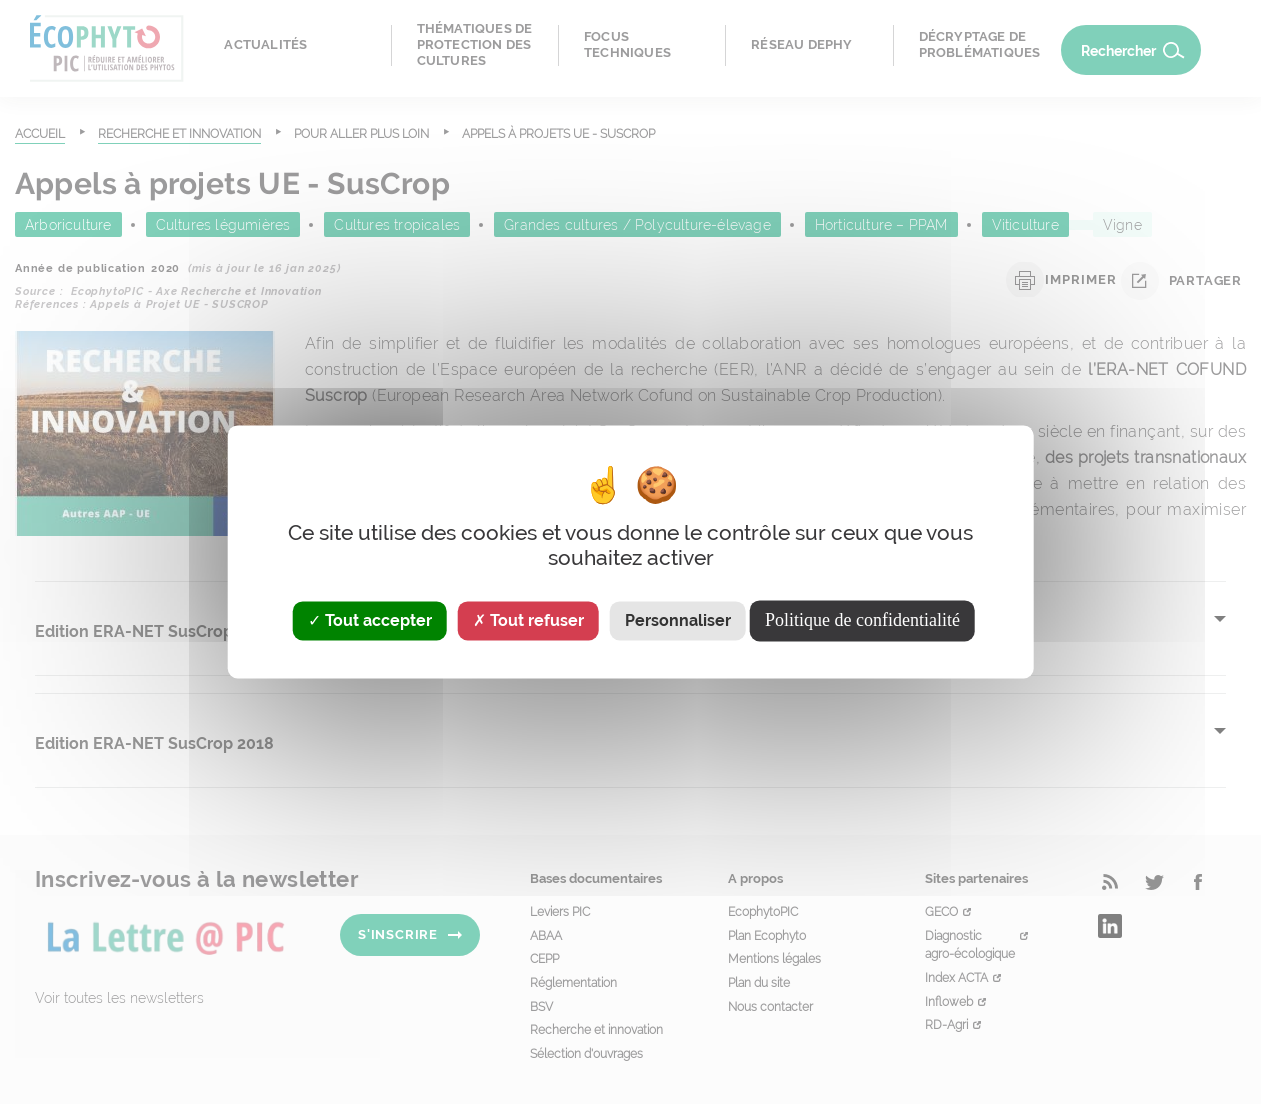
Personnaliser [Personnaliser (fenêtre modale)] (678, 620)
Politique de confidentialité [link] (862, 620)
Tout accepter (370, 620)
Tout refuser (528, 620)
